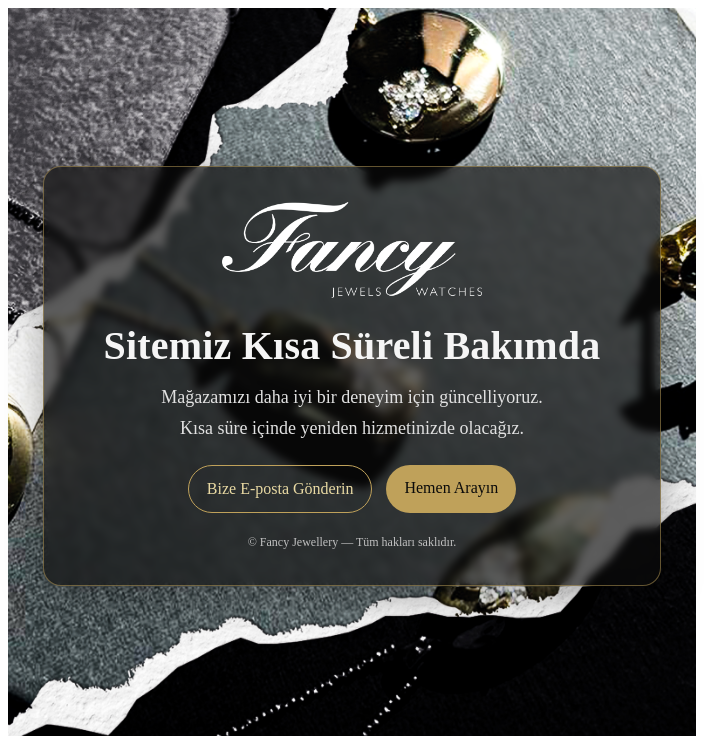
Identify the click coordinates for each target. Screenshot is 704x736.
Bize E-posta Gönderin (280, 488)
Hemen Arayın (451, 487)
